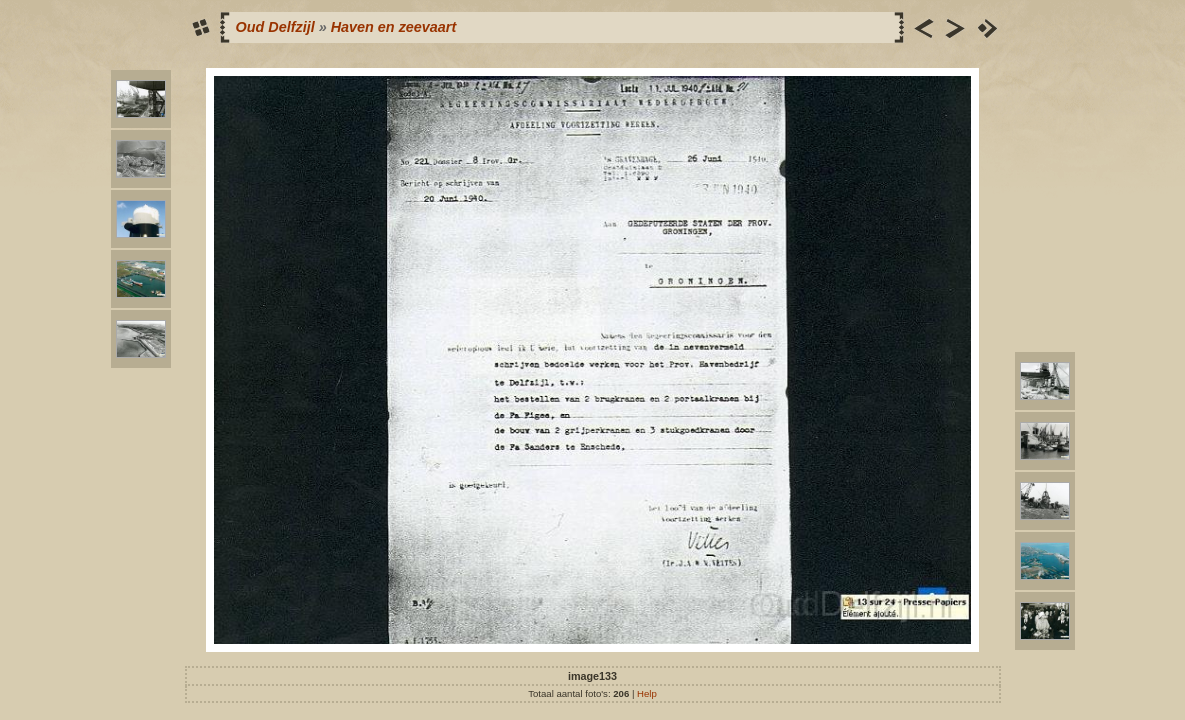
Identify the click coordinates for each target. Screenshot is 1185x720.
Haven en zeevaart (394, 27)
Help (647, 693)
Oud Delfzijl (275, 27)
